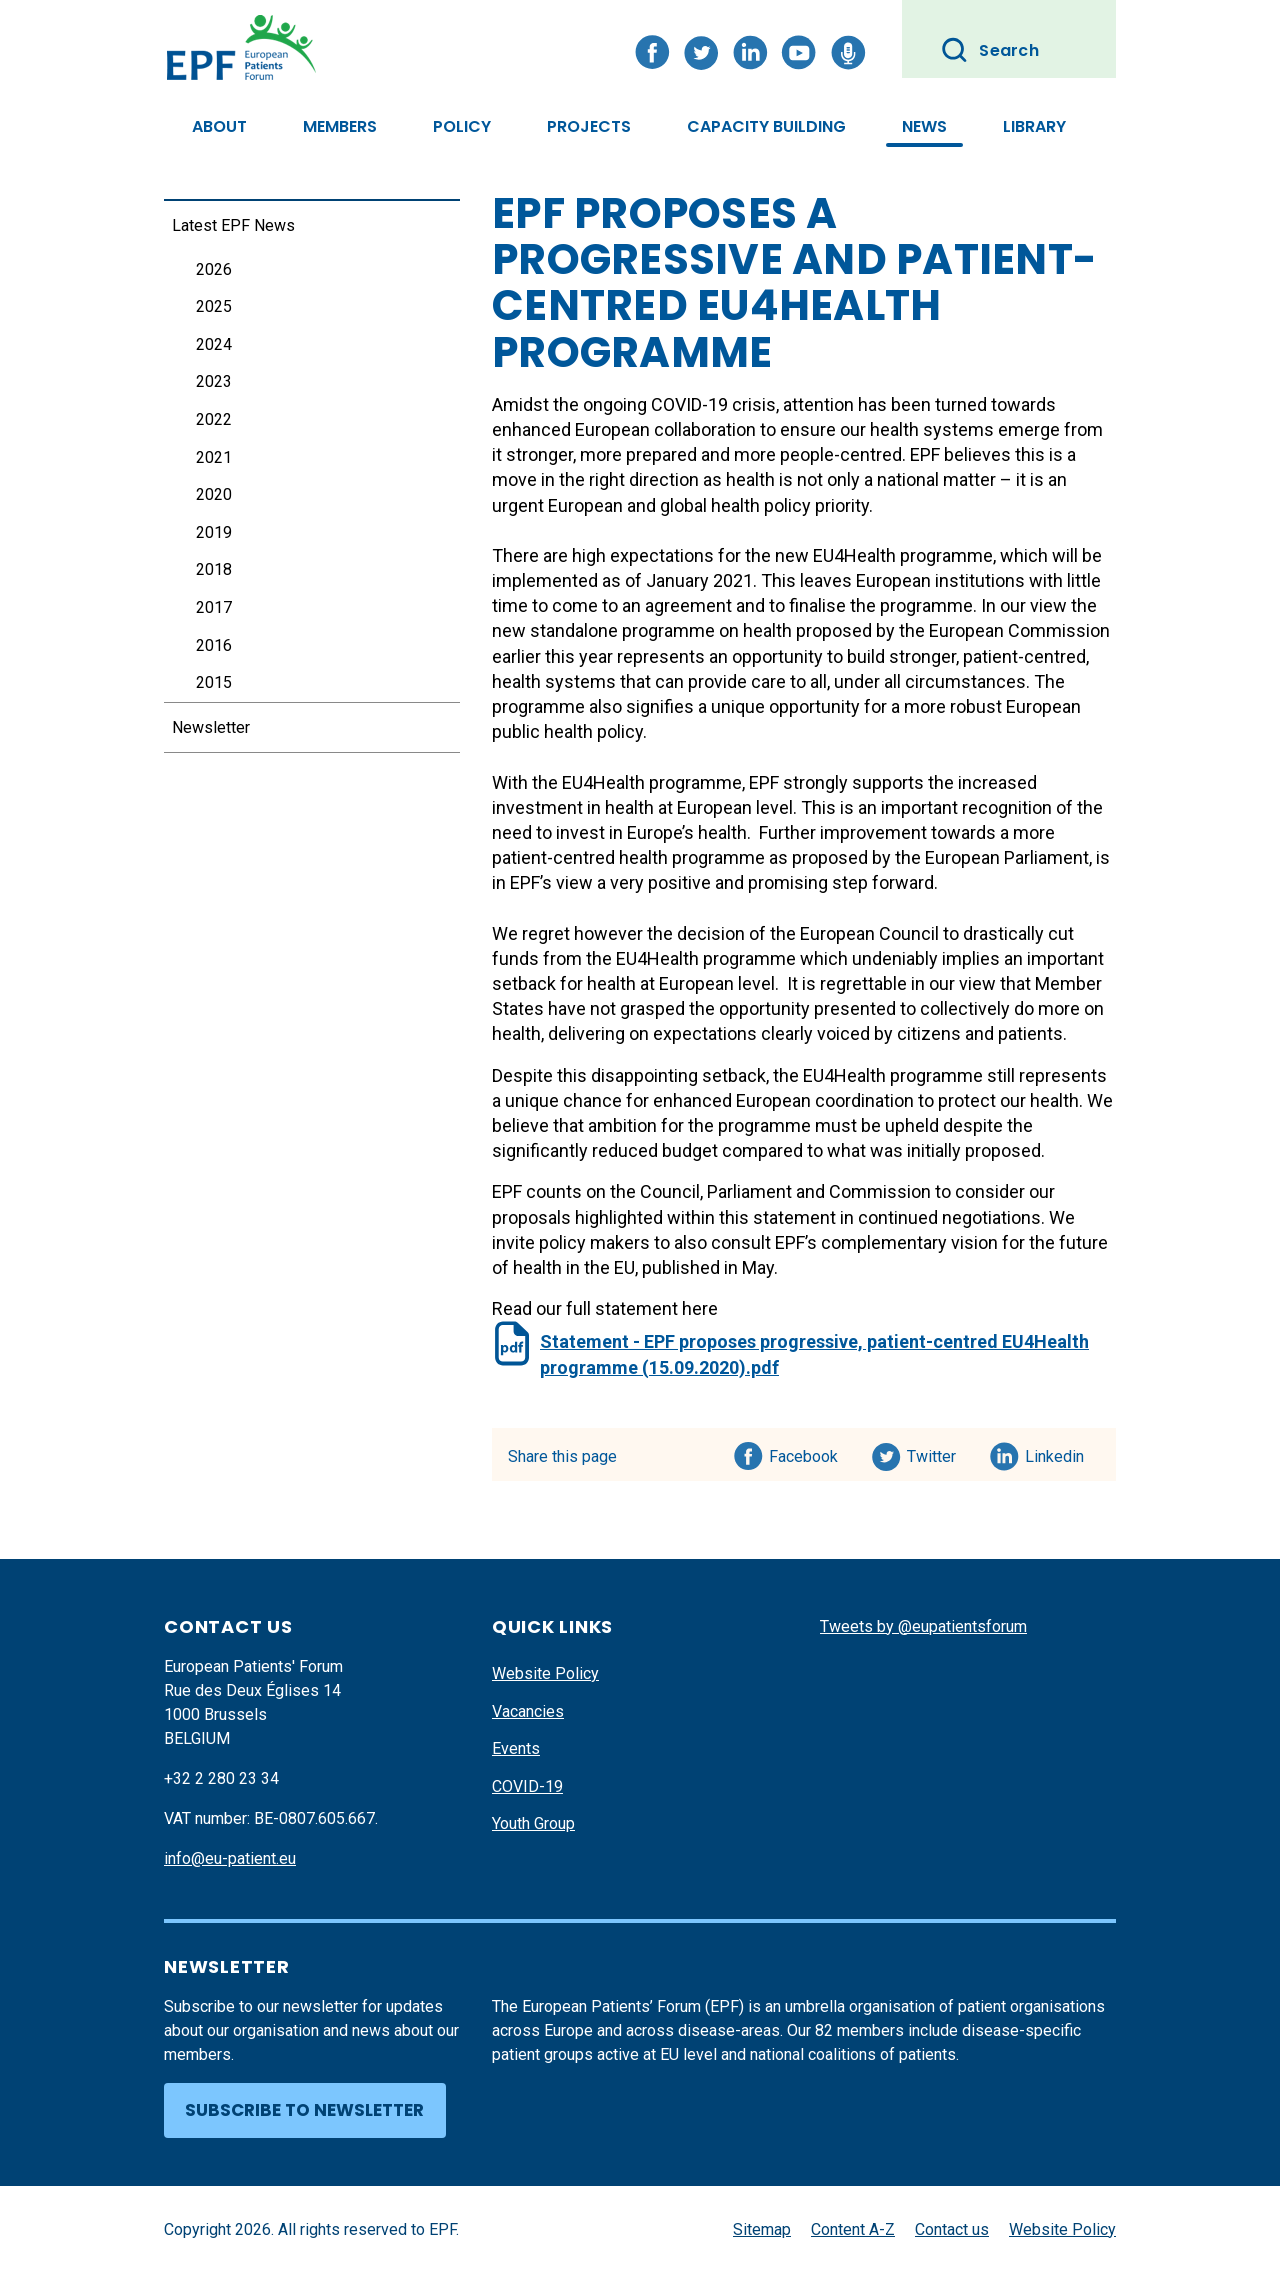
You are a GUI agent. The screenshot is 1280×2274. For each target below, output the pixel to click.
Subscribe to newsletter (304, 2110)
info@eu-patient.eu (230, 1858)
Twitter (937, 1453)
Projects (589, 126)
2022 (214, 419)
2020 (214, 494)
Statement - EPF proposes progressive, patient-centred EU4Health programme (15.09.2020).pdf (814, 1354)
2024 (214, 344)
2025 (214, 306)
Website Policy (545, 1673)
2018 (214, 569)
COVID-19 (527, 1786)
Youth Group (533, 1823)
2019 (214, 532)
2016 (214, 645)
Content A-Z (853, 2229)
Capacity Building (766, 126)
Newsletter (211, 727)
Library (1034, 126)
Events (516, 1748)
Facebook (803, 1453)
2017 (214, 607)
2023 (214, 381)
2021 (214, 457)
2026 (214, 269)
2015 (214, 682)
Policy (462, 126)
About (219, 126)
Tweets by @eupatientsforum (923, 1626)
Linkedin (1055, 1453)
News (924, 126)
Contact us (952, 2229)
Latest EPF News (233, 225)
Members (340, 126)
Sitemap (762, 2229)
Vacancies (528, 1711)
